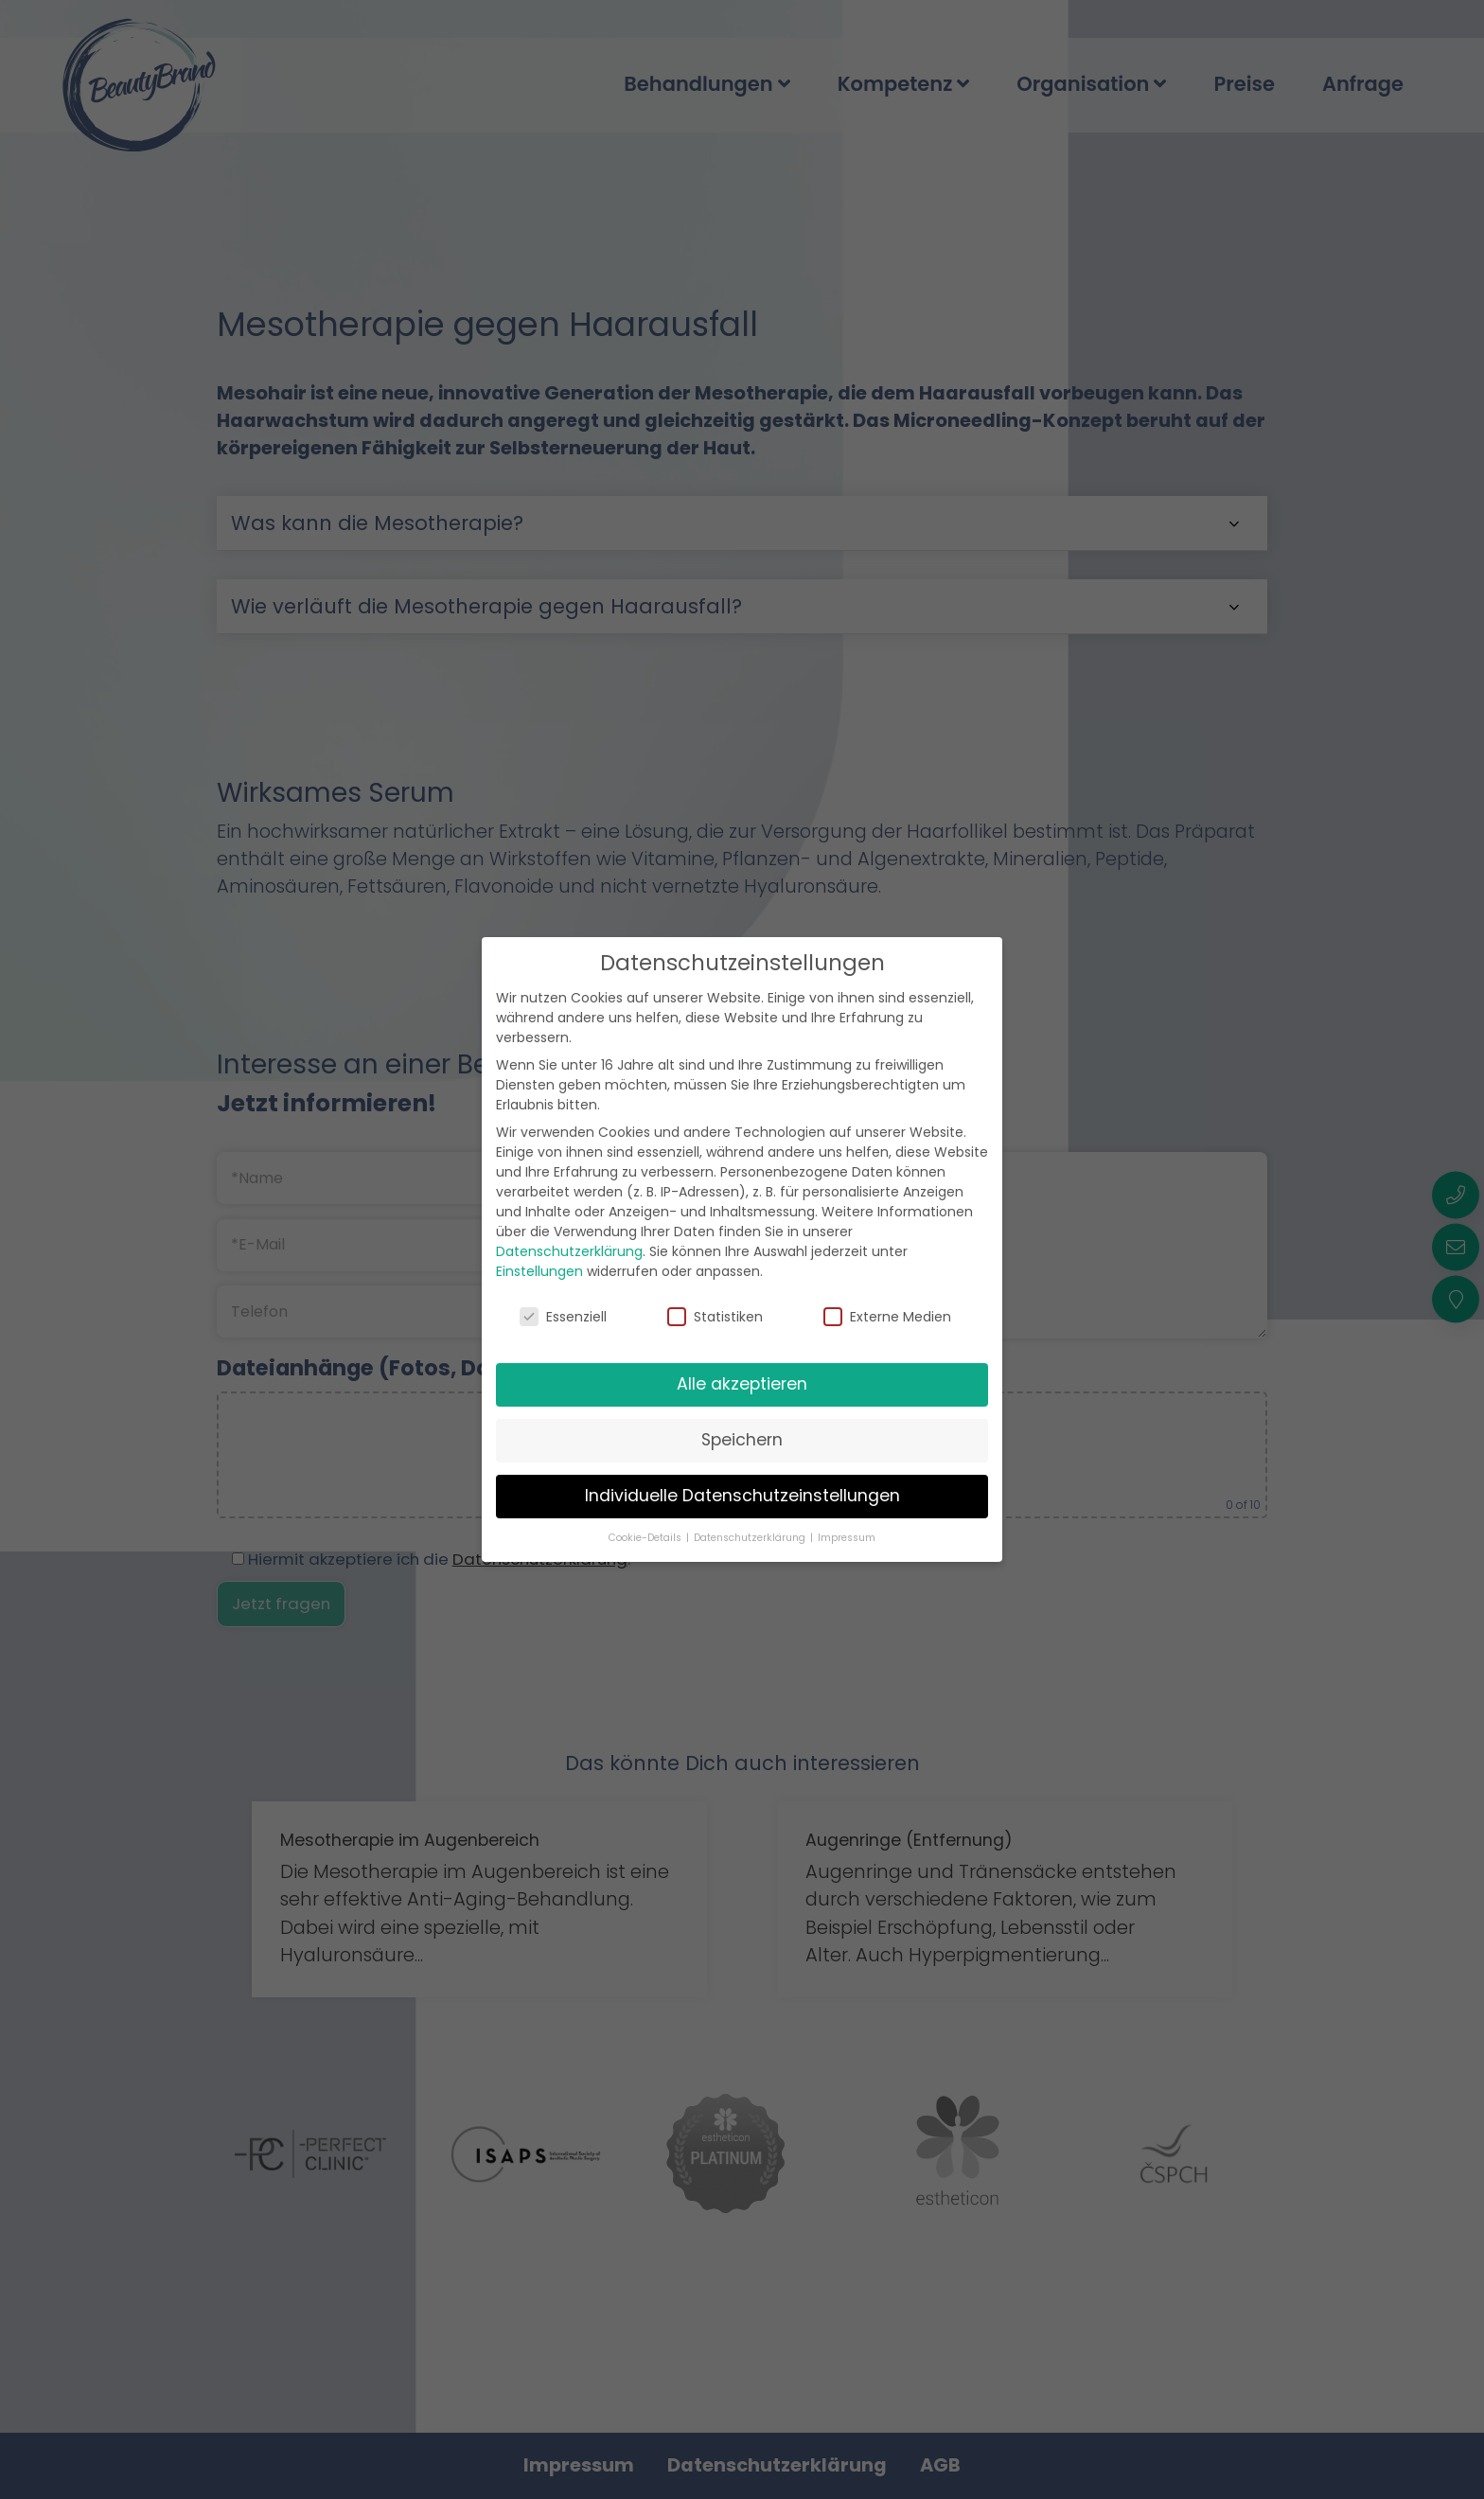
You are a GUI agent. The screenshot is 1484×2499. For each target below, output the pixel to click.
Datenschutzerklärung (569, 1251)
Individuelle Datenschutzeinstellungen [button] (742, 1495)
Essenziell (563, 1316)
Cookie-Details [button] (646, 1538)
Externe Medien (887, 1316)
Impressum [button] (846, 1538)
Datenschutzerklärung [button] (751, 1538)
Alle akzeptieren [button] (742, 1384)
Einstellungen (539, 1271)
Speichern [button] (742, 1439)
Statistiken (715, 1316)
